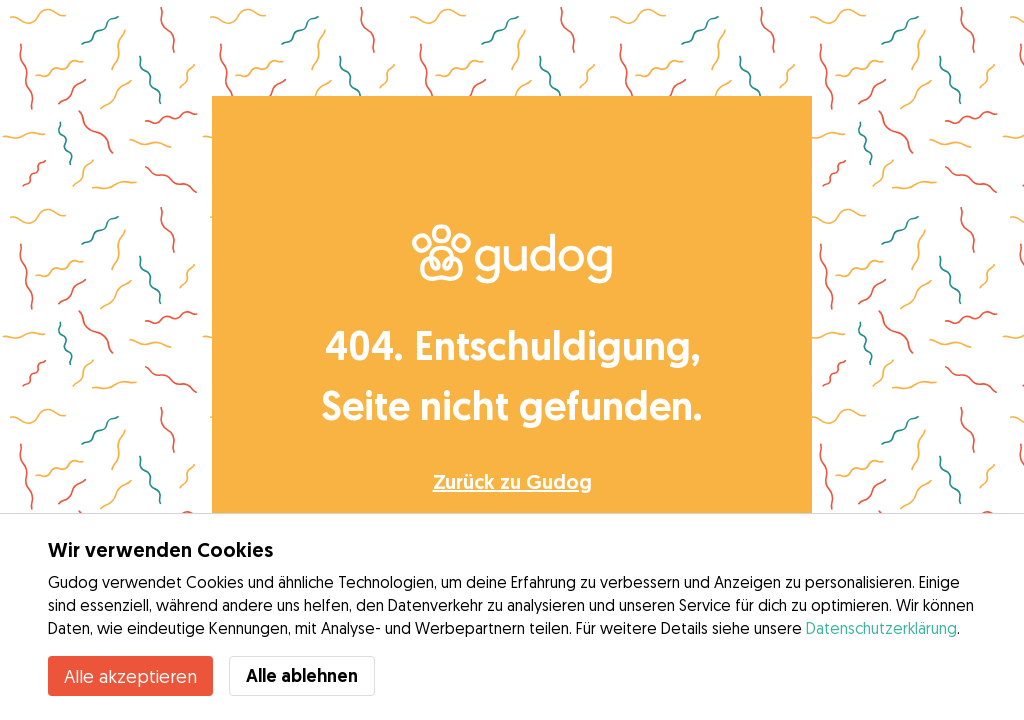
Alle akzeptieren (130, 676)
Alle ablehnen (302, 675)
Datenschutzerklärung (881, 628)
